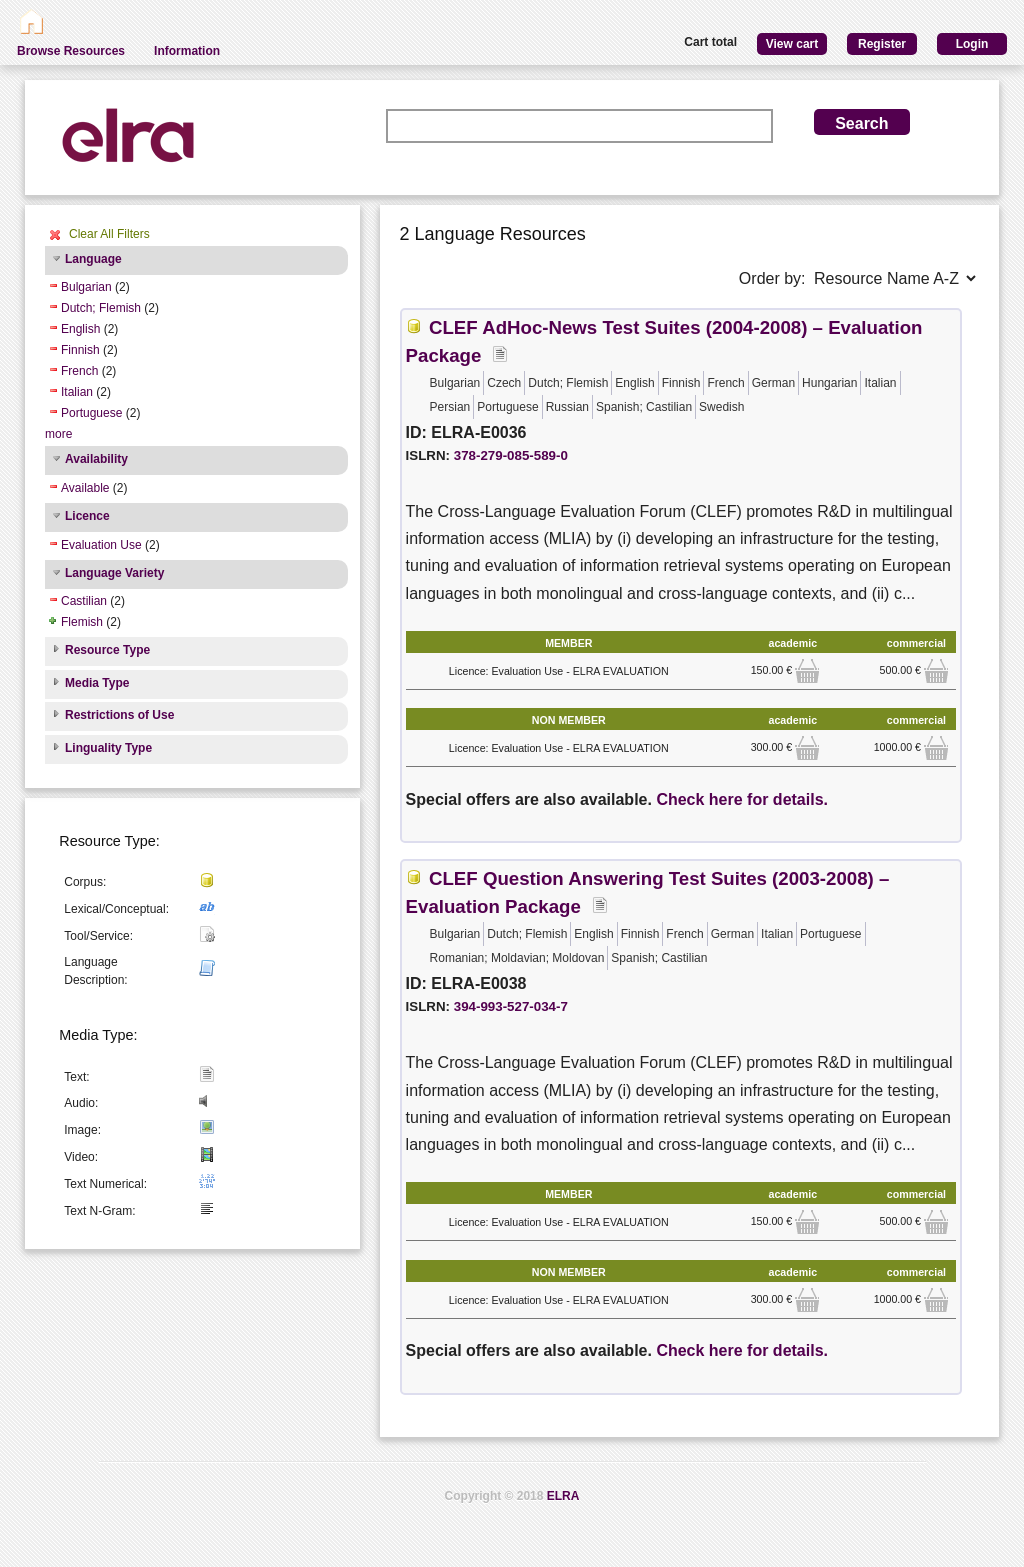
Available (85, 488)
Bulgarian (86, 287)
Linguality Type (108, 748)
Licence (87, 516)
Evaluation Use (101, 545)
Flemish (82, 622)
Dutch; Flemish (101, 308)
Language (93, 259)
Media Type (97, 683)
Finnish (80, 350)
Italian (77, 392)
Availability (96, 459)
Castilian (84, 601)
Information (187, 51)
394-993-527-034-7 (511, 1006)
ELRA (563, 1496)
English (80, 329)
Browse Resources (71, 51)
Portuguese (91, 413)
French (79, 371)
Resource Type (107, 650)
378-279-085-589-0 (511, 455)
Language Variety (114, 573)
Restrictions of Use (119, 715)
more (58, 434)
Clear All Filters (109, 234)
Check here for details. (742, 799)
